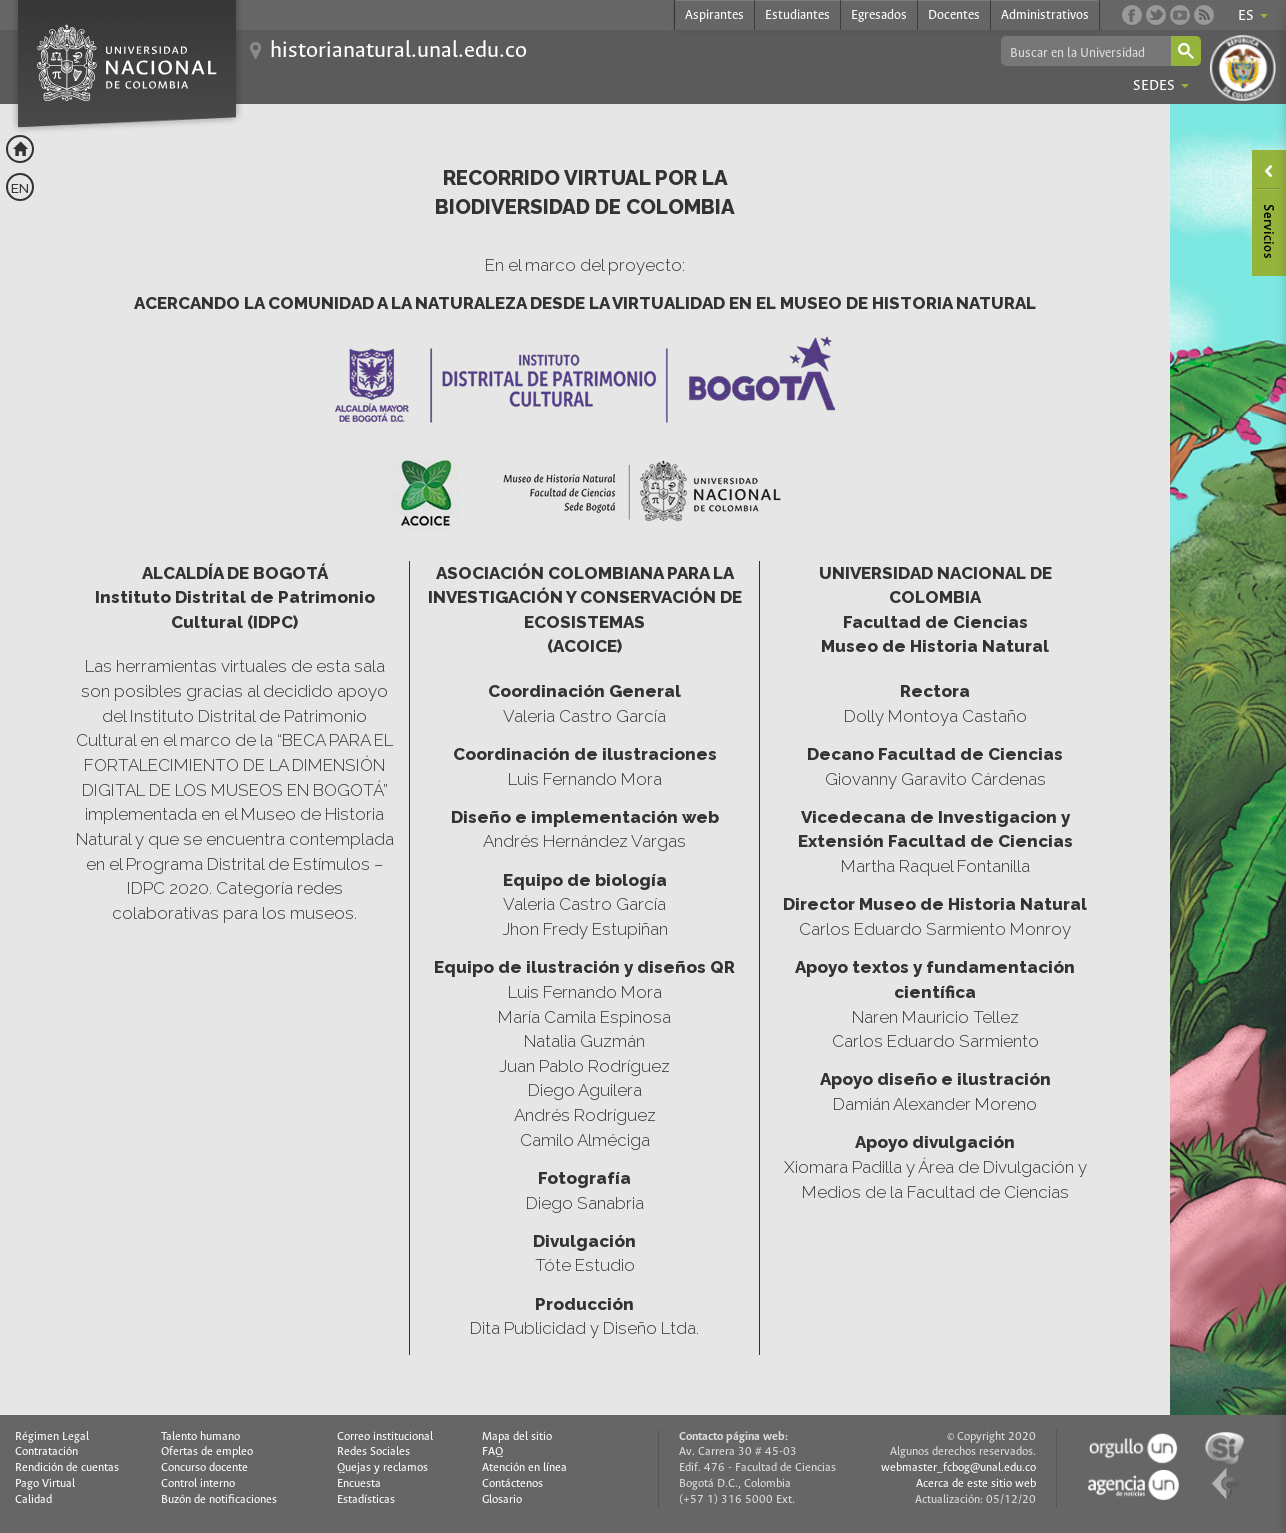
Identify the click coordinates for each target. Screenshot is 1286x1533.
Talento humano (200, 1437)
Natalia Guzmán (584, 1041)
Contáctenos (512, 1484)
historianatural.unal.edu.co (398, 51)
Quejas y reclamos (382, 1468)
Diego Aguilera (585, 1090)
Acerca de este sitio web (976, 1484)
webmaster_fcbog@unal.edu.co (958, 1468)
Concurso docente (204, 1468)
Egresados (879, 15)
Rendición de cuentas (67, 1468)
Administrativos (1045, 15)
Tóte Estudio (585, 1265)
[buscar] (1085, 52)
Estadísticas (366, 1500)
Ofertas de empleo (207, 1452)
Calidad (33, 1500)
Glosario (502, 1500)
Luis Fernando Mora (585, 992)
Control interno (198, 1484)
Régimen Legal (52, 1437)
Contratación (46, 1452)
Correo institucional (385, 1437)
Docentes (954, 15)
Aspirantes (714, 15)
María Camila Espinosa (584, 1017)
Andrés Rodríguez (585, 1115)
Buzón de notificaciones (219, 1500)
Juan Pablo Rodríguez (584, 1066)
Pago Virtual (45, 1484)
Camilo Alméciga (585, 1140)
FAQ (492, 1452)
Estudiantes (797, 15)
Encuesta (359, 1484)
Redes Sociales (373, 1452)
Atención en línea (524, 1468)
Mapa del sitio (517, 1437)
